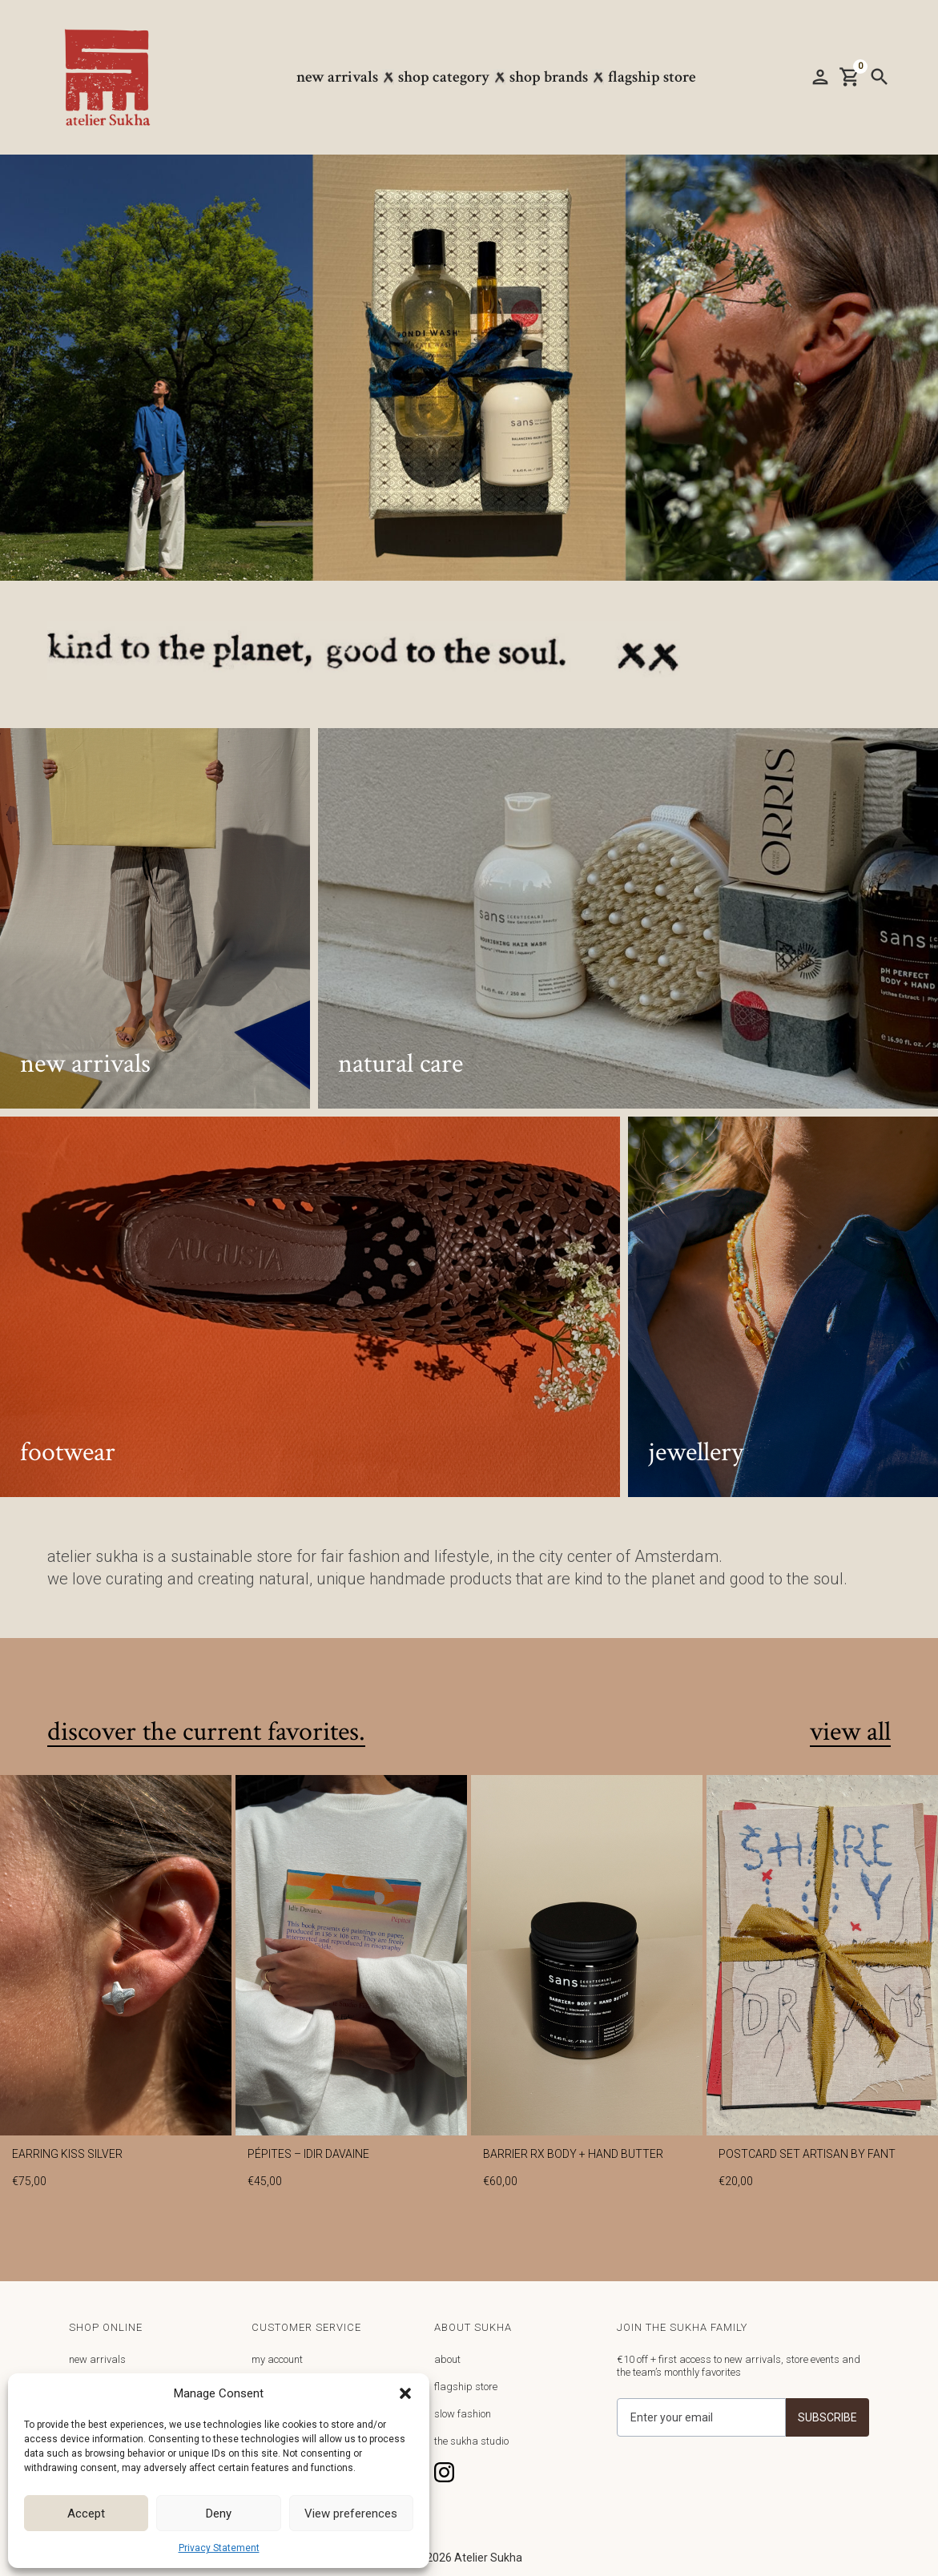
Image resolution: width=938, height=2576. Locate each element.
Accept (86, 2513)
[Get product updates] (701, 2417)
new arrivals (97, 2359)
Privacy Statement (219, 2548)
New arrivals (337, 77)
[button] (405, 2393)
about (447, 2359)
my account (277, 2359)
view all (850, 1732)
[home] (115, 77)
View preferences (350, 2513)
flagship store (465, 2387)
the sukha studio (471, 2441)
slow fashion (462, 2414)
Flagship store (652, 77)
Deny (218, 2513)
